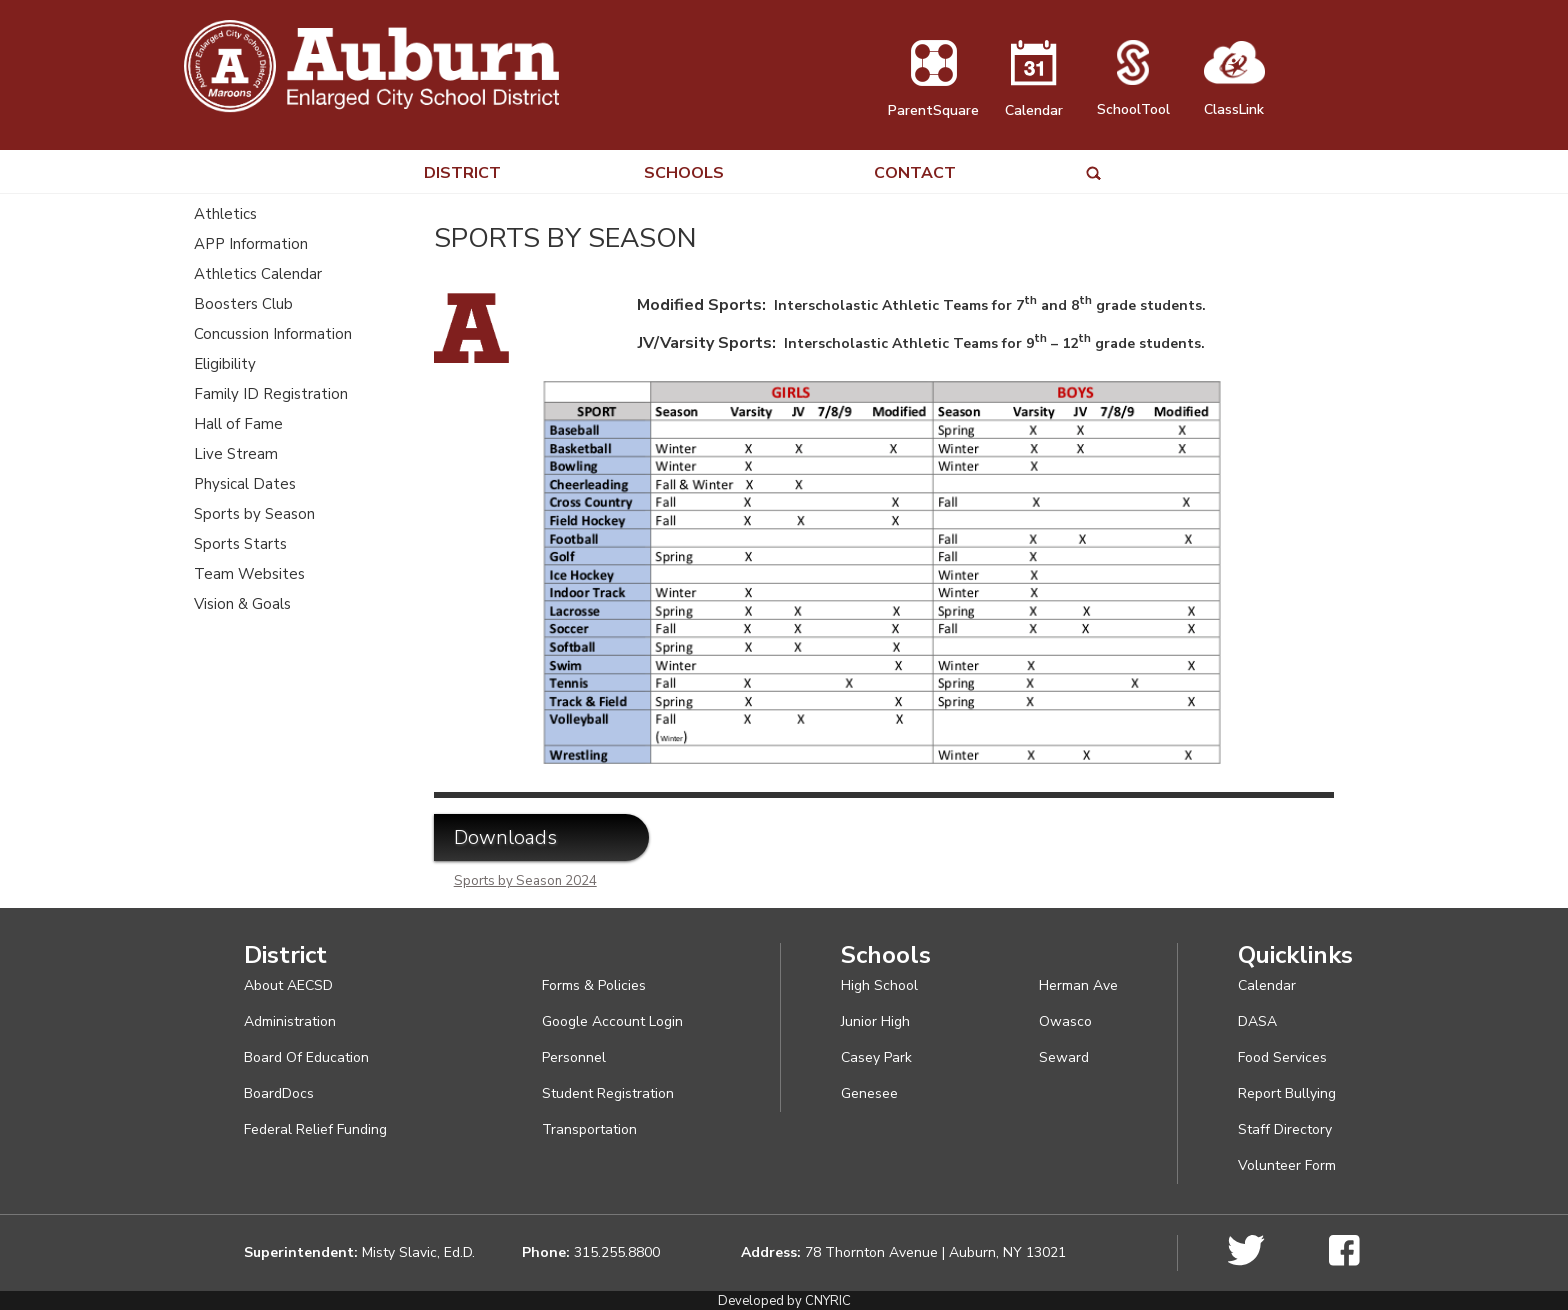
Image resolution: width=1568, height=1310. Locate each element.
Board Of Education (306, 1057)
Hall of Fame (238, 424)
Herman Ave (1078, 985)
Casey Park (876, 1057)
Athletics (225, 214)
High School (879, 985)
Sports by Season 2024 (525, 881)
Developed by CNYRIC (784, 1301)
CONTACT (915, 173)
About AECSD (288, 985)
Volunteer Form (1287, 1165)
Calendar (1034, 101)
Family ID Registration (271, 394)
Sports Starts (240, 544)
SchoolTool (1133, 100)
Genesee (869, 1093)
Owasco (1065, 1021)
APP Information (251, 244)
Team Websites (249, 574)
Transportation (589, 1129)
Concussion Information (273, 334)
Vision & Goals (242, 604)
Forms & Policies (594, 985)
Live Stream (236, 454)
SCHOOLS (684, 173)
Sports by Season (254, 514)
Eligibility (225, 364)
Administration (290, 1021)
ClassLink (1234, 100)
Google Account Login (612, 1021)
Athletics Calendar (258, 274)
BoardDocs (279, 1093)
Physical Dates (245, 484)
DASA (1257, 1021)
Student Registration (608, 1093)
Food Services (1282, 1057)
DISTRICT (462, 173)
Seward (1064, 1057)
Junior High (875, 1021)
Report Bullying (1287, 1093)
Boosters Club (243, 304)
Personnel (574, 1057)
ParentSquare (933, 101)
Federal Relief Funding (315, 1129)
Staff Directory (1285, 1129)
